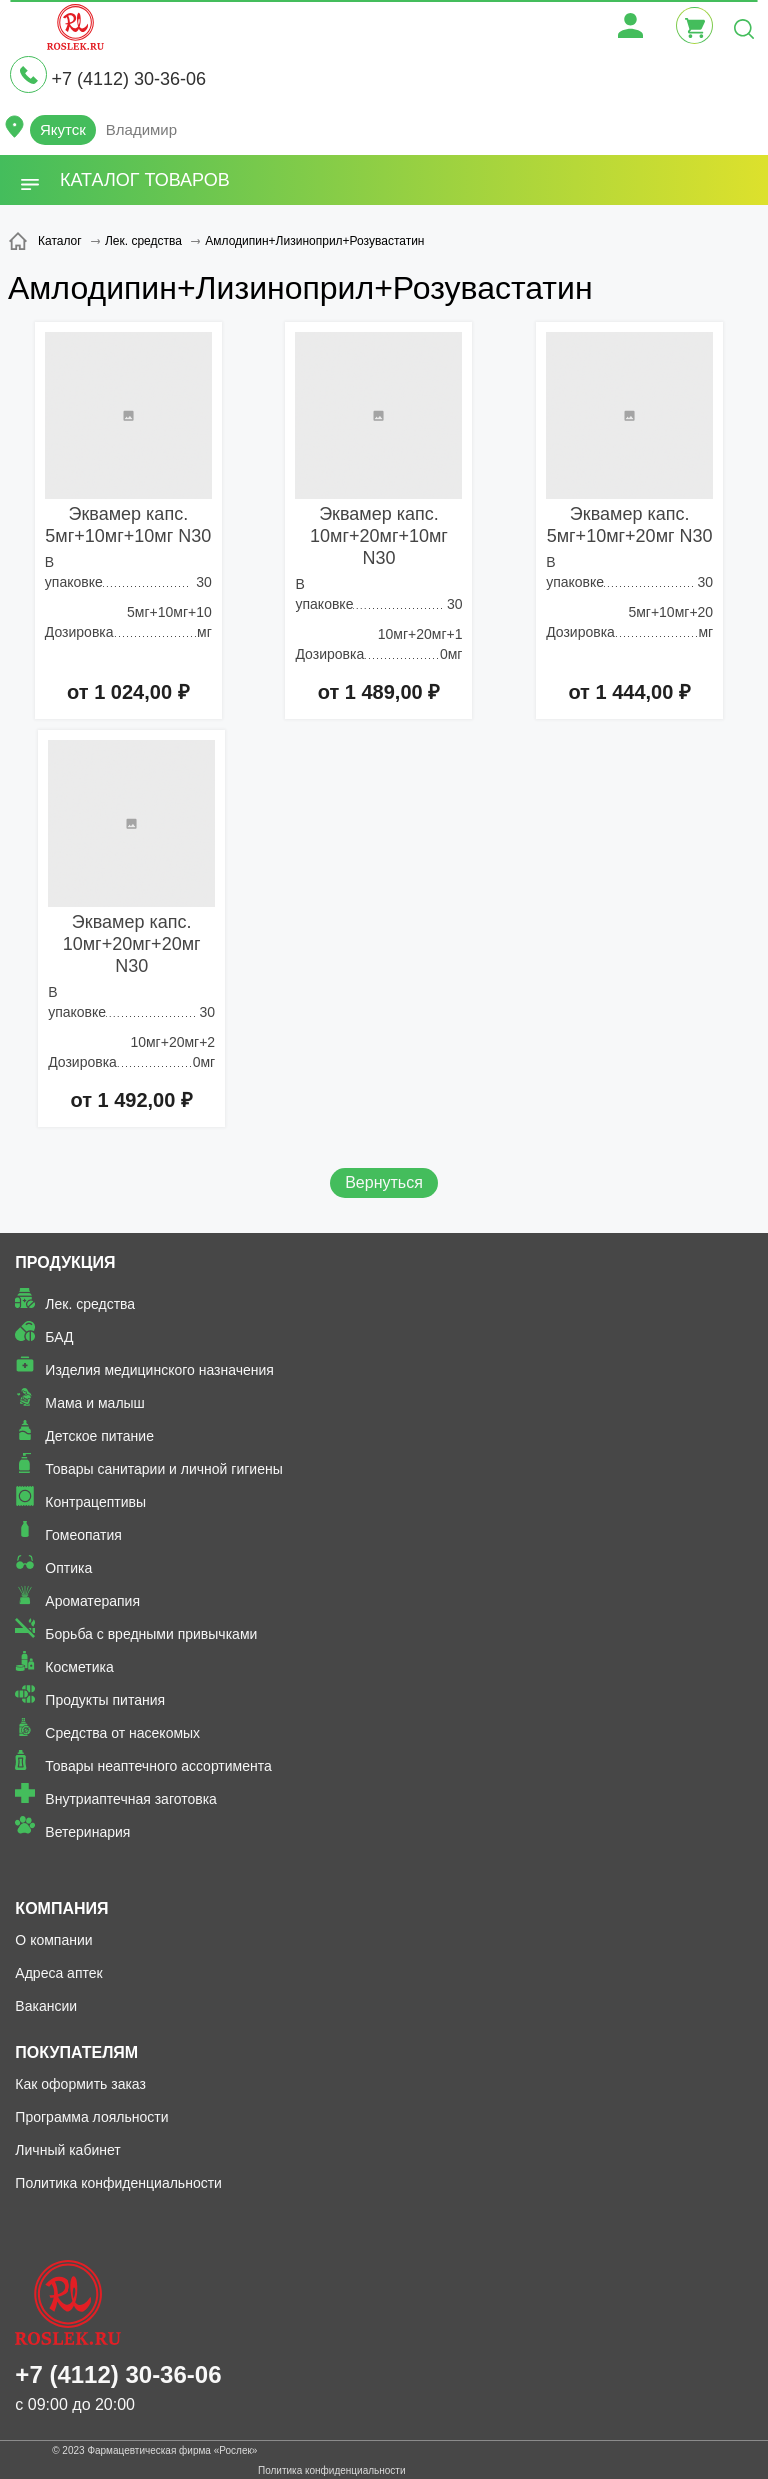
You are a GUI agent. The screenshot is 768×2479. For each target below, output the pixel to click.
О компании (53, 1940)
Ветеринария (87, 1832)
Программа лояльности (91, 2117)
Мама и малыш (95, 1403)
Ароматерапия (92, 1601)
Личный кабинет (67, 2150)
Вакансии (46, 2006)
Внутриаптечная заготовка (131, 1799)
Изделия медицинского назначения (159, 1370)
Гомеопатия (83, 1535)
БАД (59, 1337)
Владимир (141, 129)
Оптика (68, 1568)
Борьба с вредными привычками (151, 1634)
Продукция (65, 1262)
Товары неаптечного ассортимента (158, 1766)
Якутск (63, 129)
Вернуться (384, 1182)
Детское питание (99, 1436)
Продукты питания (105, 1700)
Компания (61, 1908)
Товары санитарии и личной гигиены (163, 1469)
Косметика (79, 1667)
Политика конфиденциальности (118, 2183)
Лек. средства (90, 1304)
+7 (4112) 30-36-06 (128, 79)
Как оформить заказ (80, 2084)
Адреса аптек (58, 1973)
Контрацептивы (95, 1502)
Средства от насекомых (122, 1733)
